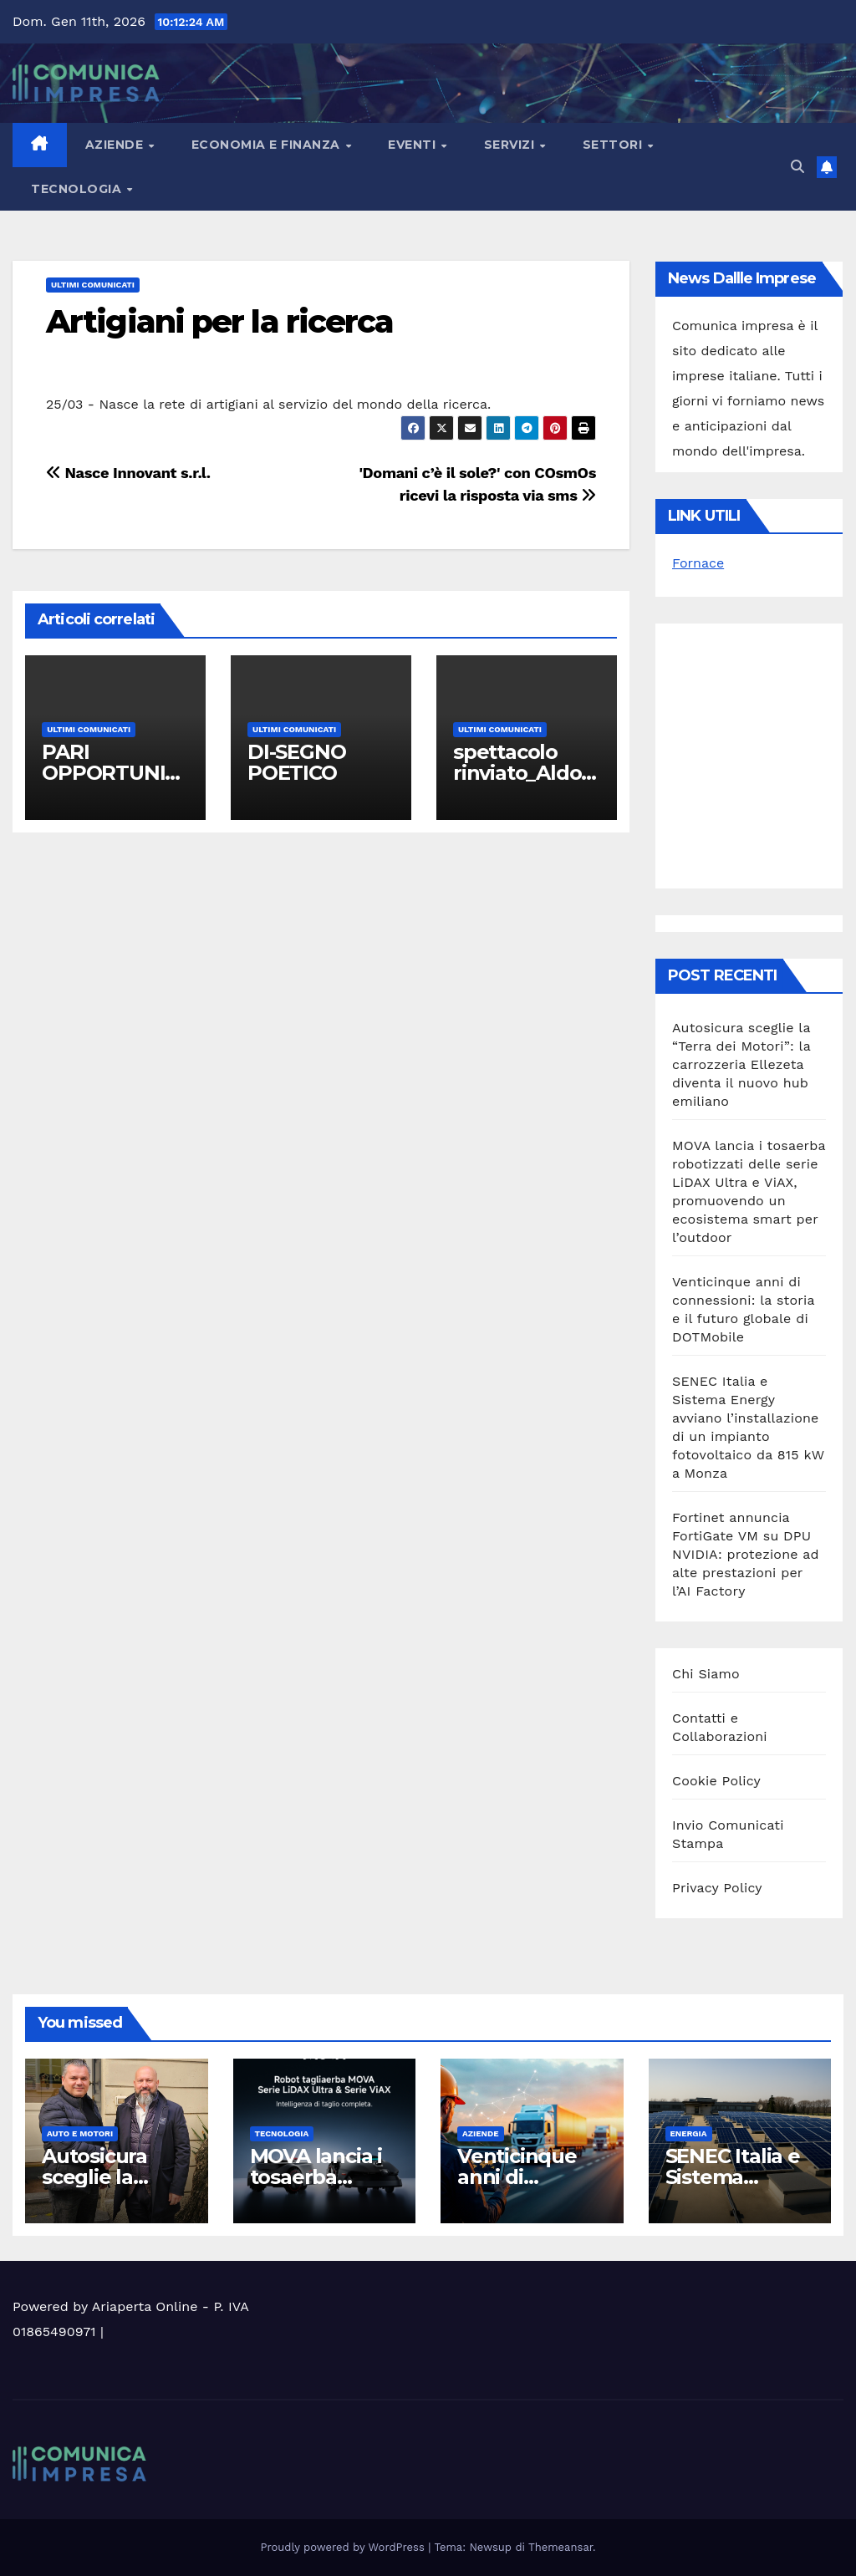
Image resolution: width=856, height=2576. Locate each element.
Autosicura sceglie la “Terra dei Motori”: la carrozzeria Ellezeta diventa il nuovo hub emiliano (741, 1064)
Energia (688, 2133)
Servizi (511, 144)
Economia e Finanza (267, 144)
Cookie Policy (716, 1781)
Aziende (116, 144)
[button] (797, 167)
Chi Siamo (706, 1674)
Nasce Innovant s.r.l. (128, 472)
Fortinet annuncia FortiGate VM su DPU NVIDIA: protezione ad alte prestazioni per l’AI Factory (745, 1554)
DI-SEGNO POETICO (296, 762)
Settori (614, 144)
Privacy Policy (717, 1888)
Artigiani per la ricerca (219, 321)
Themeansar (560, 2547)
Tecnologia (78, 188)
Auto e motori (80, 2133)
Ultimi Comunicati (93, 284)
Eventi (414, 144)
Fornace (698, 563)
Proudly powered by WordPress (345, 2547)
